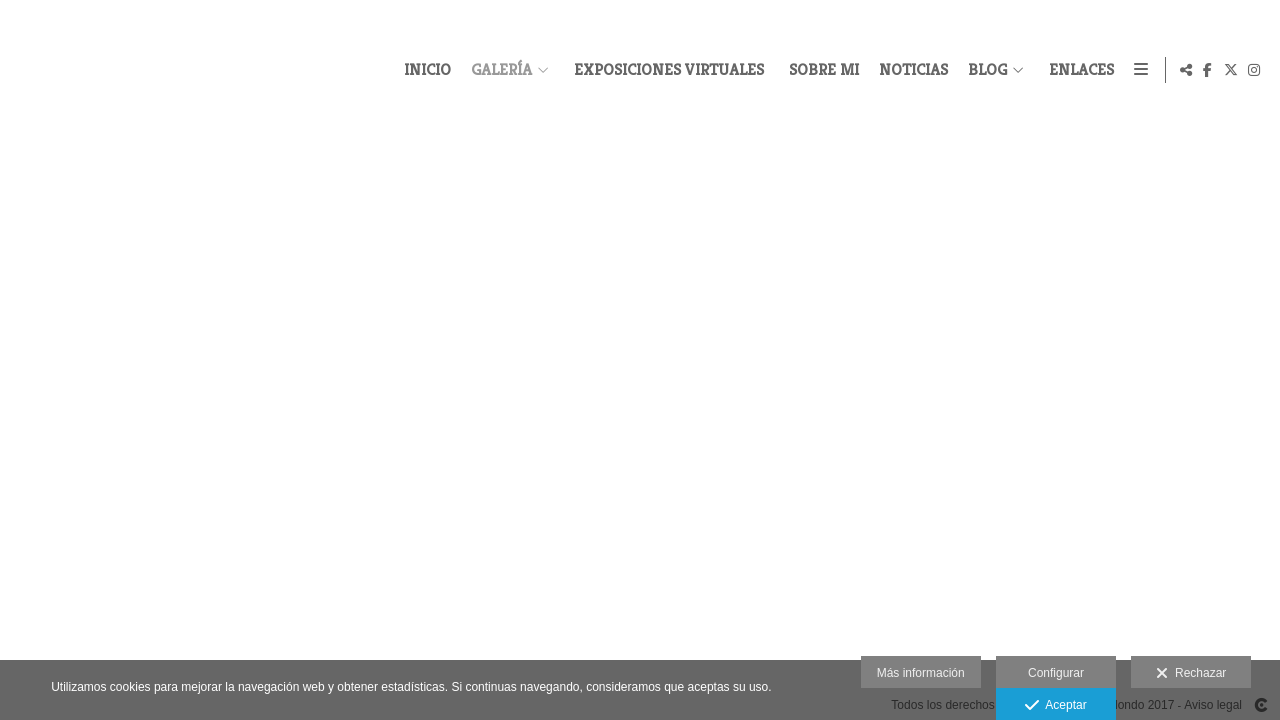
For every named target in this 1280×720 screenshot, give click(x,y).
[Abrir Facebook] (1208, 70)
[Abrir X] (1231, 70)
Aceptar (1055, 706)
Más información (921, 673)
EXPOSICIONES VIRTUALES (666, 70)
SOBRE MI (821, 70)
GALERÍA (498, 70)
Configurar (1056, 673)
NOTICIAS (910, 70)
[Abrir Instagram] (1254, 70)
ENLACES (1078, 70)
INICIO (424, 70)
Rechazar (1191, 674)
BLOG (984, 70)
